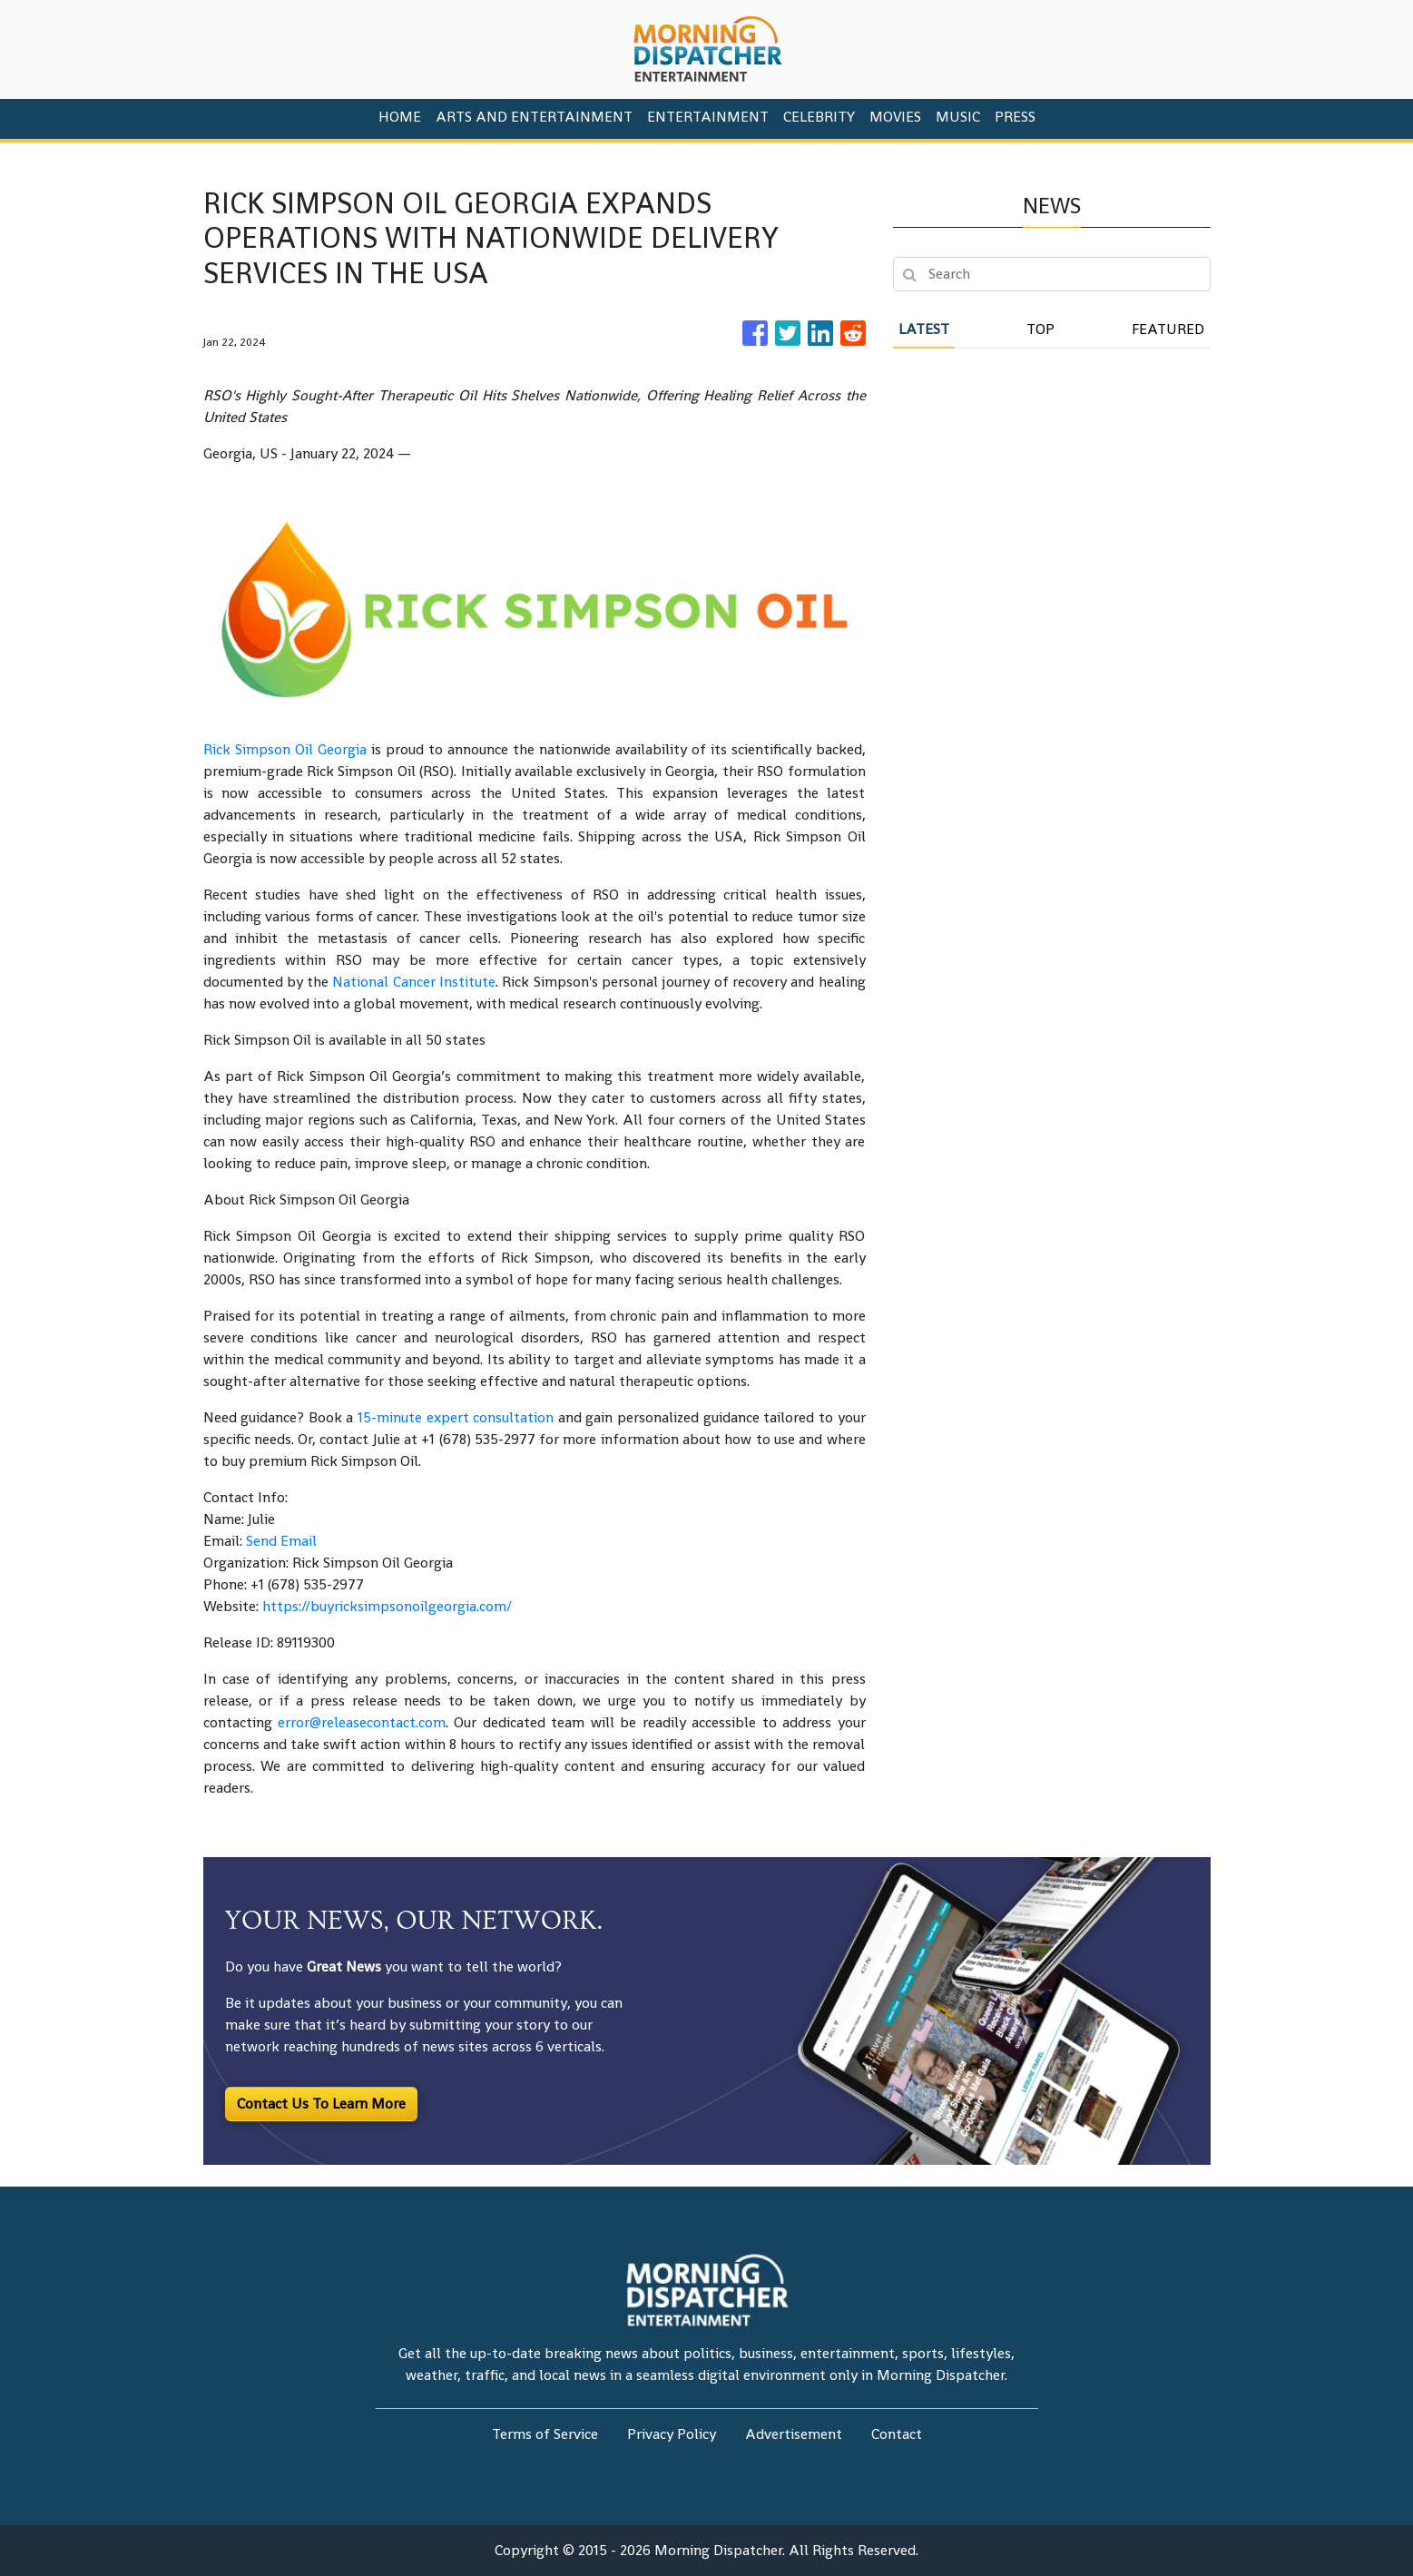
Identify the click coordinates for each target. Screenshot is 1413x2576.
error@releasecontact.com (362, 1722)
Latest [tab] (923, 329)
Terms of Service (545, 2433)
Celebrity (819, 116)
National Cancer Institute (412, 981)
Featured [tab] (1168, 329)
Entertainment (708, 116)
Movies (895, 116)
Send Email (281, 1540)
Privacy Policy (671, 2433)
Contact (896, 2433)
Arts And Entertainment (534, 116)
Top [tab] (1040, 329)
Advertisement (793, 2433)
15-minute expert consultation (453, 1417)
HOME (399, 116)
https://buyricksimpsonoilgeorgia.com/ (387, 1606)
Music (958, 116)
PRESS (1015, 116)
